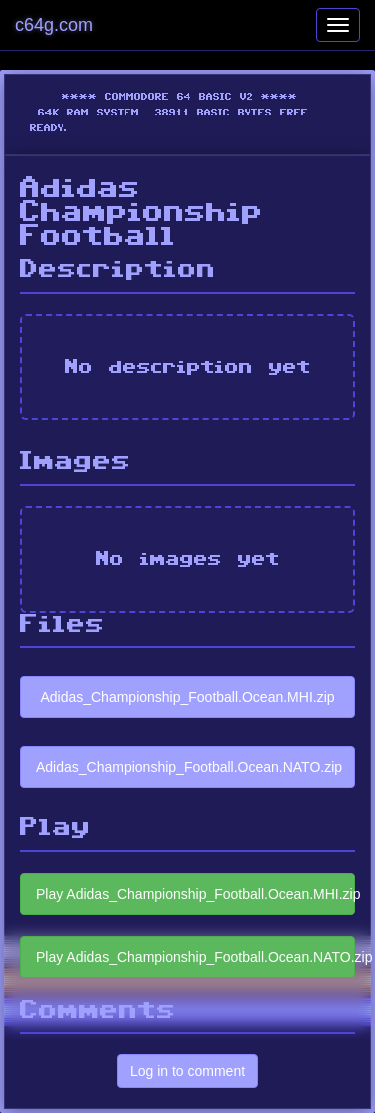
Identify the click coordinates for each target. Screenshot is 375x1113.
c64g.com (54, 25)
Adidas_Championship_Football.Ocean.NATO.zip (189, 767)
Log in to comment (187, 1071)
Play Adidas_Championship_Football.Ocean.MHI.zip (195, 894)
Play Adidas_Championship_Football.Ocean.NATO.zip (195, 957)
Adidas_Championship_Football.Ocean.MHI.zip (187, 697)
